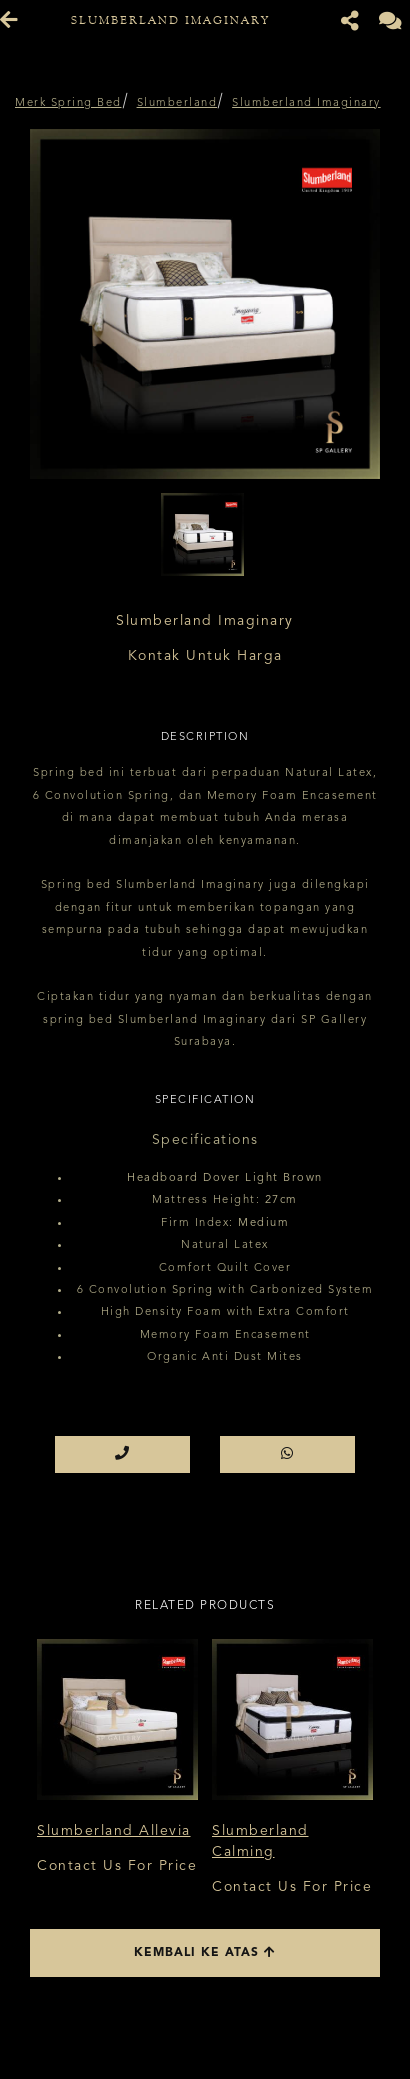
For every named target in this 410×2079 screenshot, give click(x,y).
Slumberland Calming (260, 1841)
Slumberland (177, 103)
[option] (205, 304)
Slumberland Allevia (114, 1831)
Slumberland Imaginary (306, 103)
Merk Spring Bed (68, 103)
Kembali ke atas (205, 1952)
